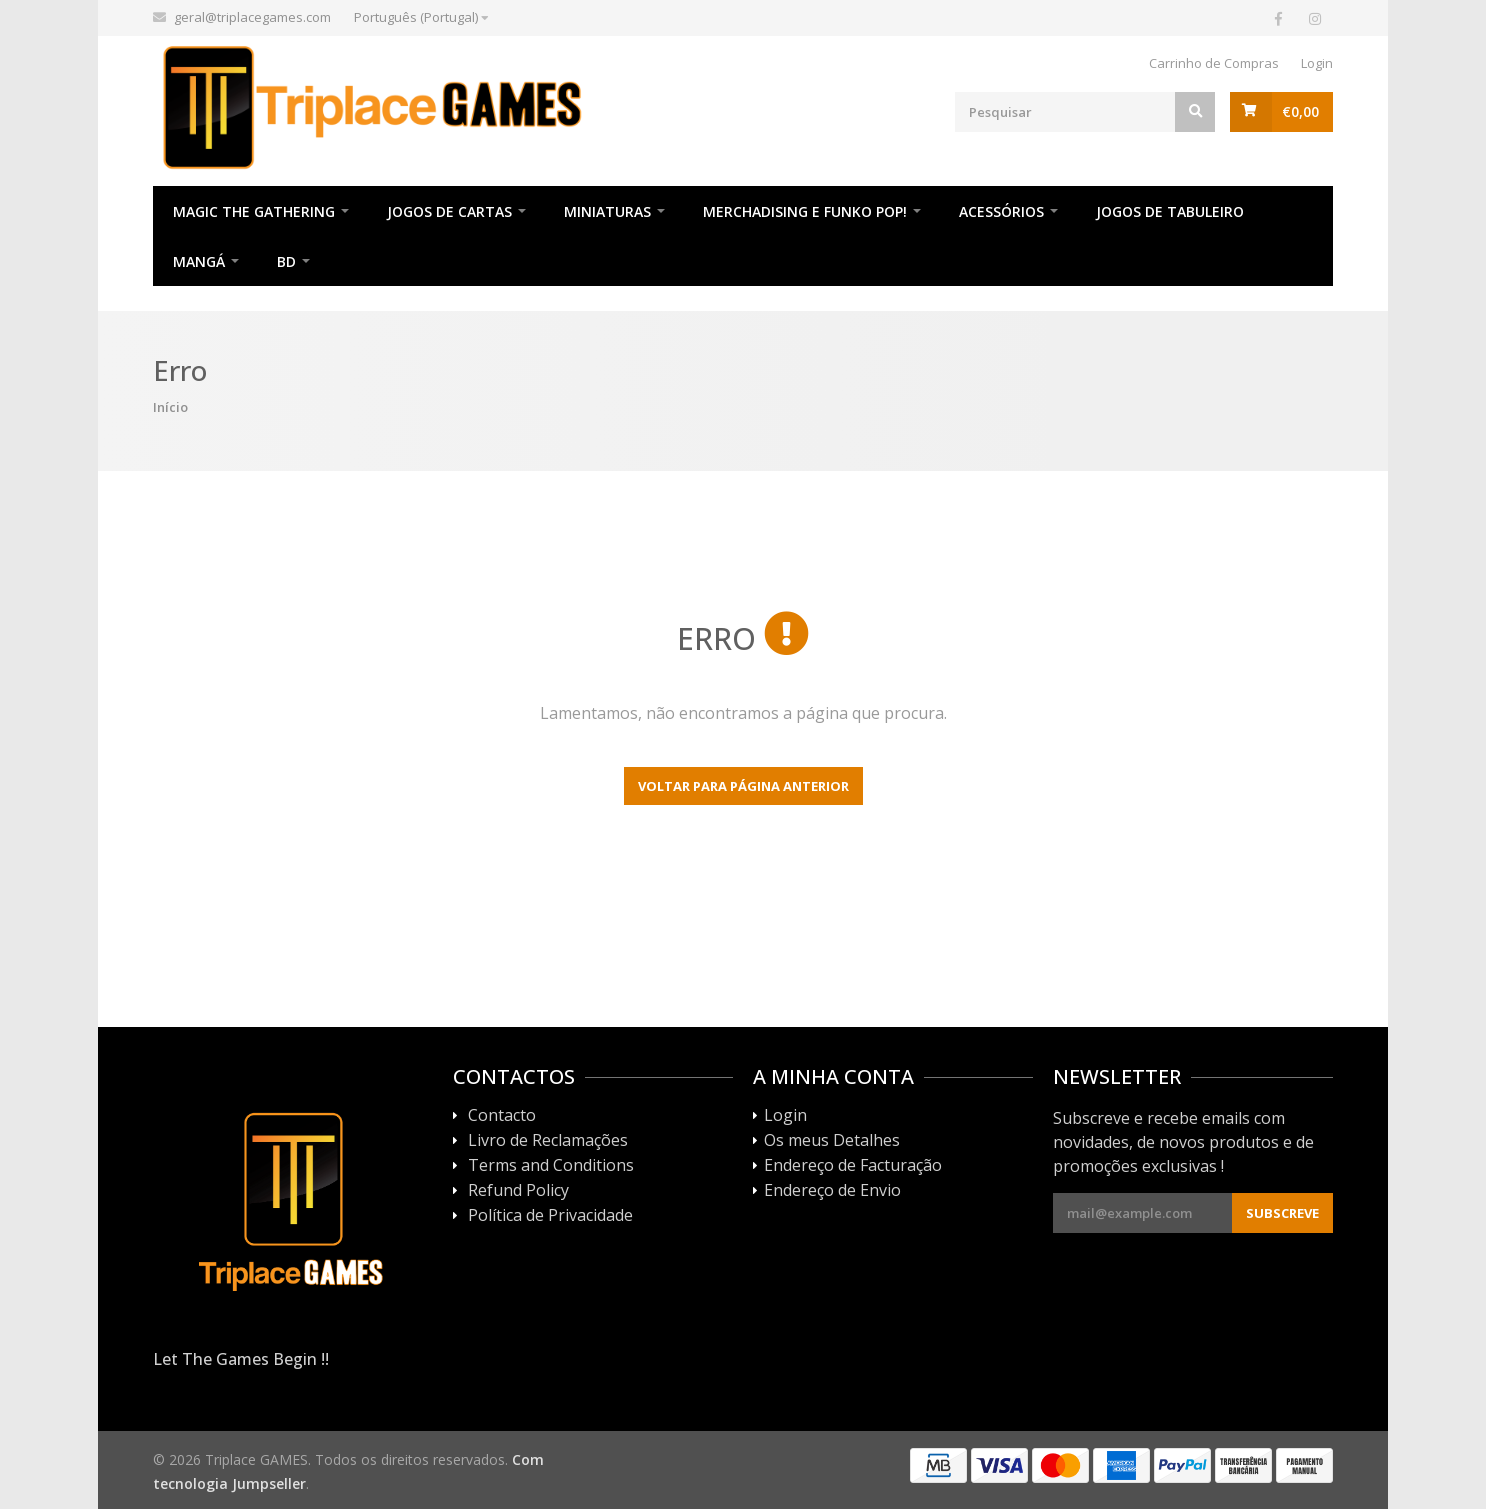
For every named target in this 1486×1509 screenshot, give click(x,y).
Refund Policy (518, 1191)
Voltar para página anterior (743, 786)
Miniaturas (607, 211)
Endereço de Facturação (853, 1166)
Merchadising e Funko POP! (805, 211)
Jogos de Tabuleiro (1170, 211)
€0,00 (1300, 111)
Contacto (502, 1116)
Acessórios (1001, 211)
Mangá (199, 261)
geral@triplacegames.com (252, 17)
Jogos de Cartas (449, 211)
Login (1317, 63)
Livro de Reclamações (548, 1141)
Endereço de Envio (832, 1191)
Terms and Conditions (551, 1166)
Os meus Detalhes (832, 1141)
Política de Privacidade (550, 1216)
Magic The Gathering (254, 211)
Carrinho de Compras (1214, 63)
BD (286, 261)
